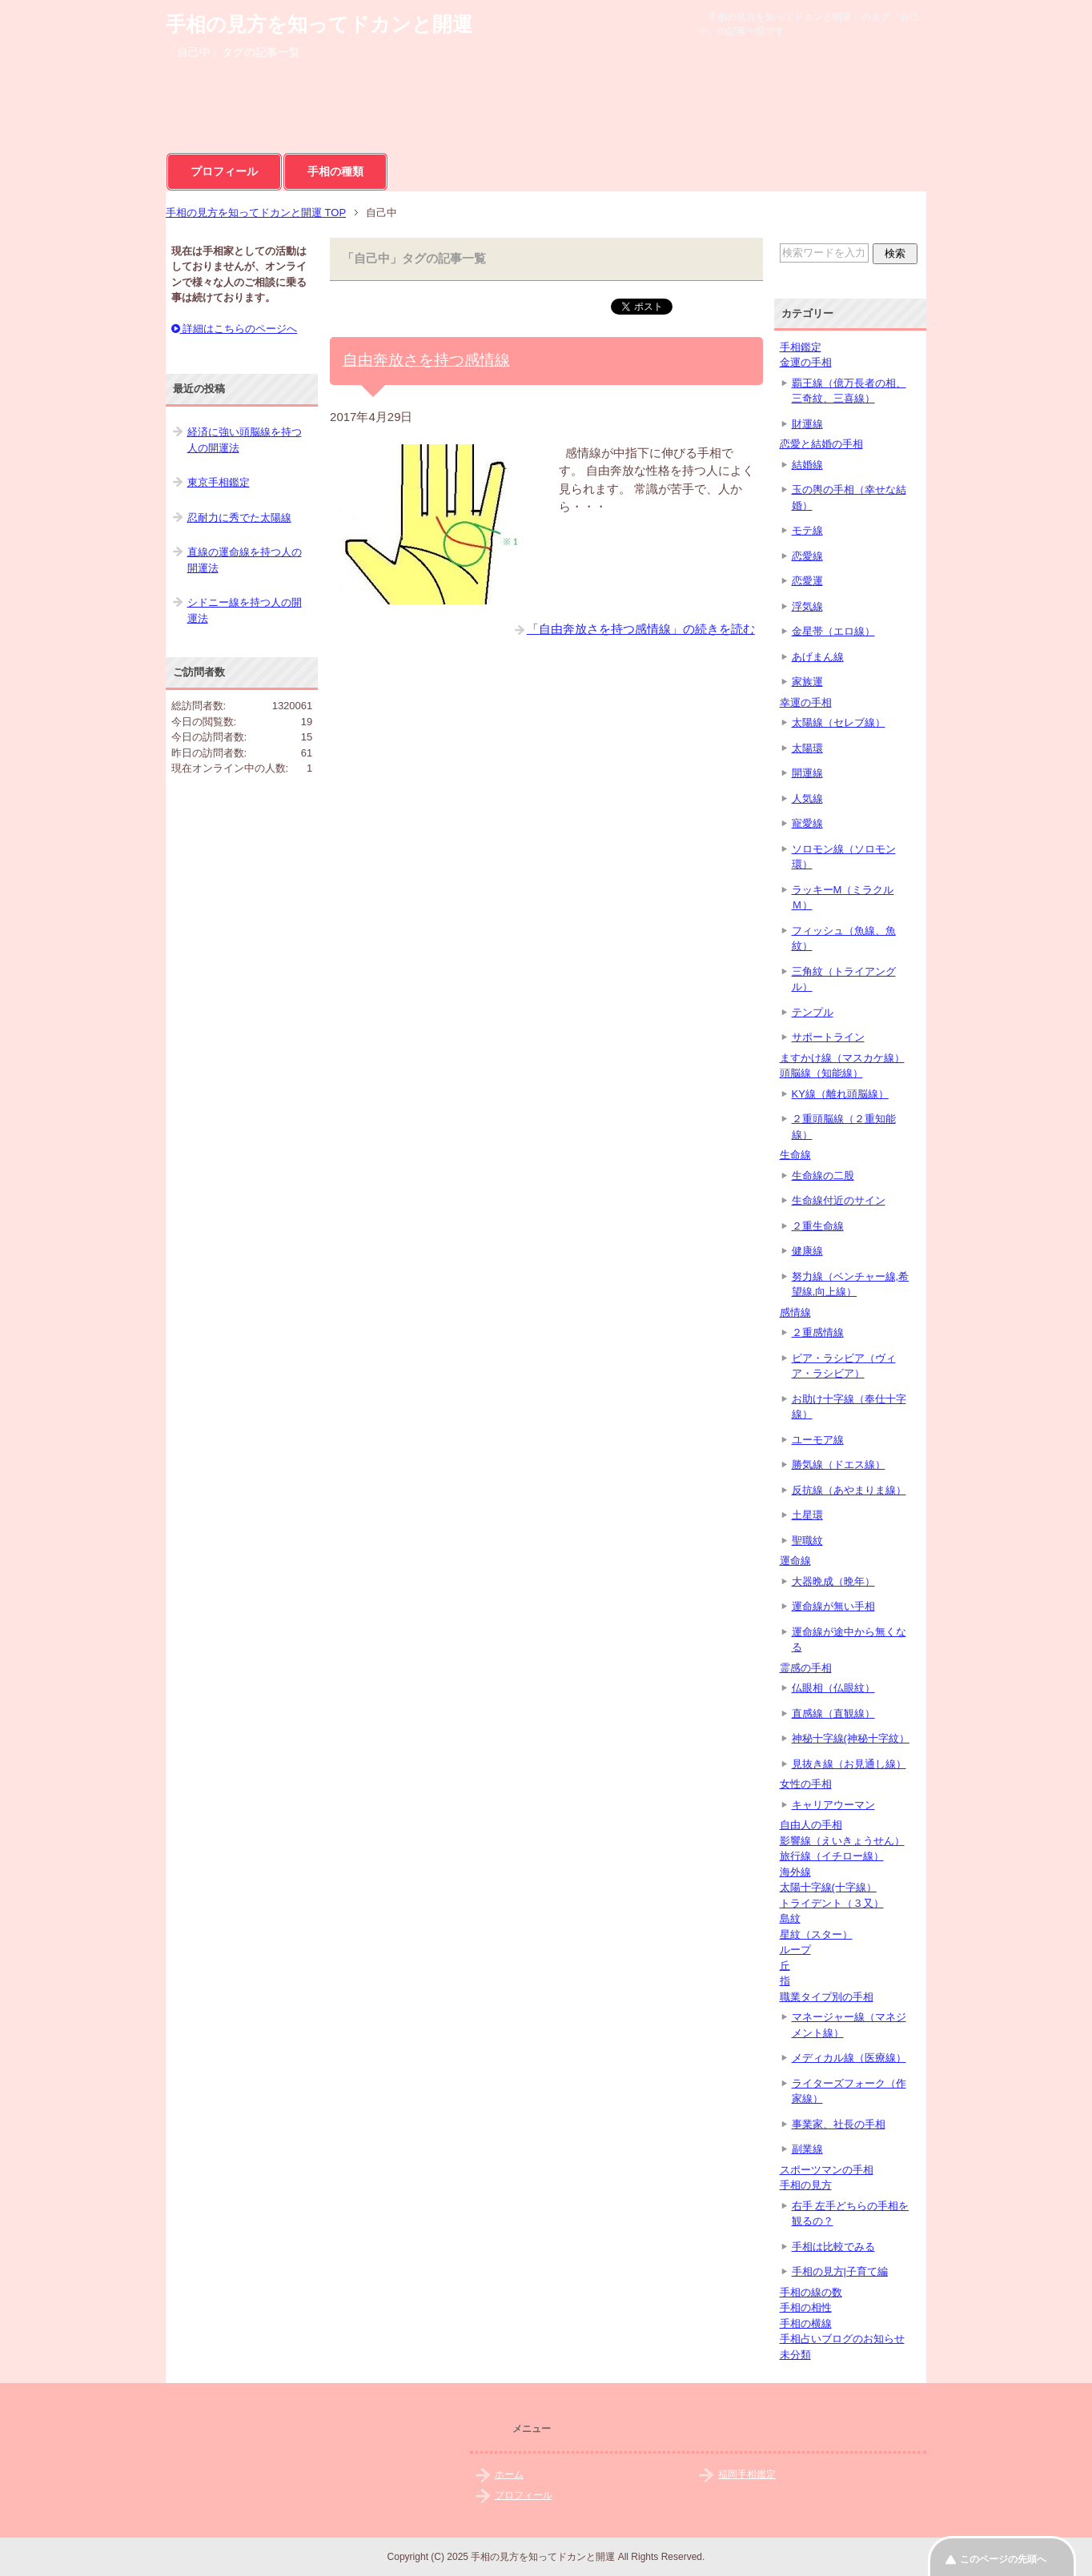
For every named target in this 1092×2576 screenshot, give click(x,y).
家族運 (807, 682)
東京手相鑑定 (218, 482)
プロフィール (224, 171)
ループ (795, 1950)
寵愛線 (807, 823)
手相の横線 (806, 2323)
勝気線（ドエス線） (838, 1465)
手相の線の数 (811, 2292)
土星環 (807, 1515)
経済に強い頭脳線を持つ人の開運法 (244, 440)
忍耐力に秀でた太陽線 (239, 518)
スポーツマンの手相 (826, 2170)
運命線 (795, 1561)
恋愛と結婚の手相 (821, 444)
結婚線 (807, 465)
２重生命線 (818, 1226)
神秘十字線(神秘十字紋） (850, 1738)
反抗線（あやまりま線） (849, 1490)
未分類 (795, 2355)
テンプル (812, 1012)
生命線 (795, 1155)
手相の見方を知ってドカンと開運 (319, 24)
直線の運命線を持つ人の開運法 (244, 560)
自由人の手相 (811, 1825)
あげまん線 (818, 657)
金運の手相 (806, 362)
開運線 (807, 773)
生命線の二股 (823, 1176)
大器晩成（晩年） (833, 1581)
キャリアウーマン (833, 1805)
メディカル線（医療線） (849, 2058)
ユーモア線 (818, 1440)
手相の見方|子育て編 (840, 2271)
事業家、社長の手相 (838, 2124)
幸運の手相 (806, 702)
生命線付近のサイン (838, 1200)
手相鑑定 (800, 347)
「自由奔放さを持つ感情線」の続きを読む (641, 629)
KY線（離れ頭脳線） (840, 1094)
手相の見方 (806, 2185)
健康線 (807, 1251)
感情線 (795, 1312)
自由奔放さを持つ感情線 (426, 359)
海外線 (795, 1872)
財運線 (807, 424)
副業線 (807, 2149)
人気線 (807, 798)
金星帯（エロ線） (833, 631)
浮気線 (807, 606)
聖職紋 (807, 1541)
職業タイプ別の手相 (826, 1997)
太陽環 (807, 748)
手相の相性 (806, 2307)
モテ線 (807, 530)
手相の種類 (335, 171)
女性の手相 (806, 1784)
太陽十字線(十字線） (828, 1887)
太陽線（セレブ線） (838, 722)
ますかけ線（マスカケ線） (842, 1058)
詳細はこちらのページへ (234, 329)
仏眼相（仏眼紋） (833, 1688)
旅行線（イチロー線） (832, 1856)
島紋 (790, 1918)
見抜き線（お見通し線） (849, 1764)
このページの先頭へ (1003, 2559)
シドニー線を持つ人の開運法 (244, 610)
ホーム (509, 2474)
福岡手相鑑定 (747, 2474)
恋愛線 (807, 556)
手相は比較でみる (833, 2247)
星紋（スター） (816, 1934)
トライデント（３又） (832, 1903)
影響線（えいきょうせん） (842, 1841)
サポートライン (828, 1037)
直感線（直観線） (833, 1713)
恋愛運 (807, 581)
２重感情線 (818, 1332)
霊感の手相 (806, 1668)
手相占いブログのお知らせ (842, 2339)
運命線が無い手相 (833, 1606)
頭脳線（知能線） (821, 1073)
